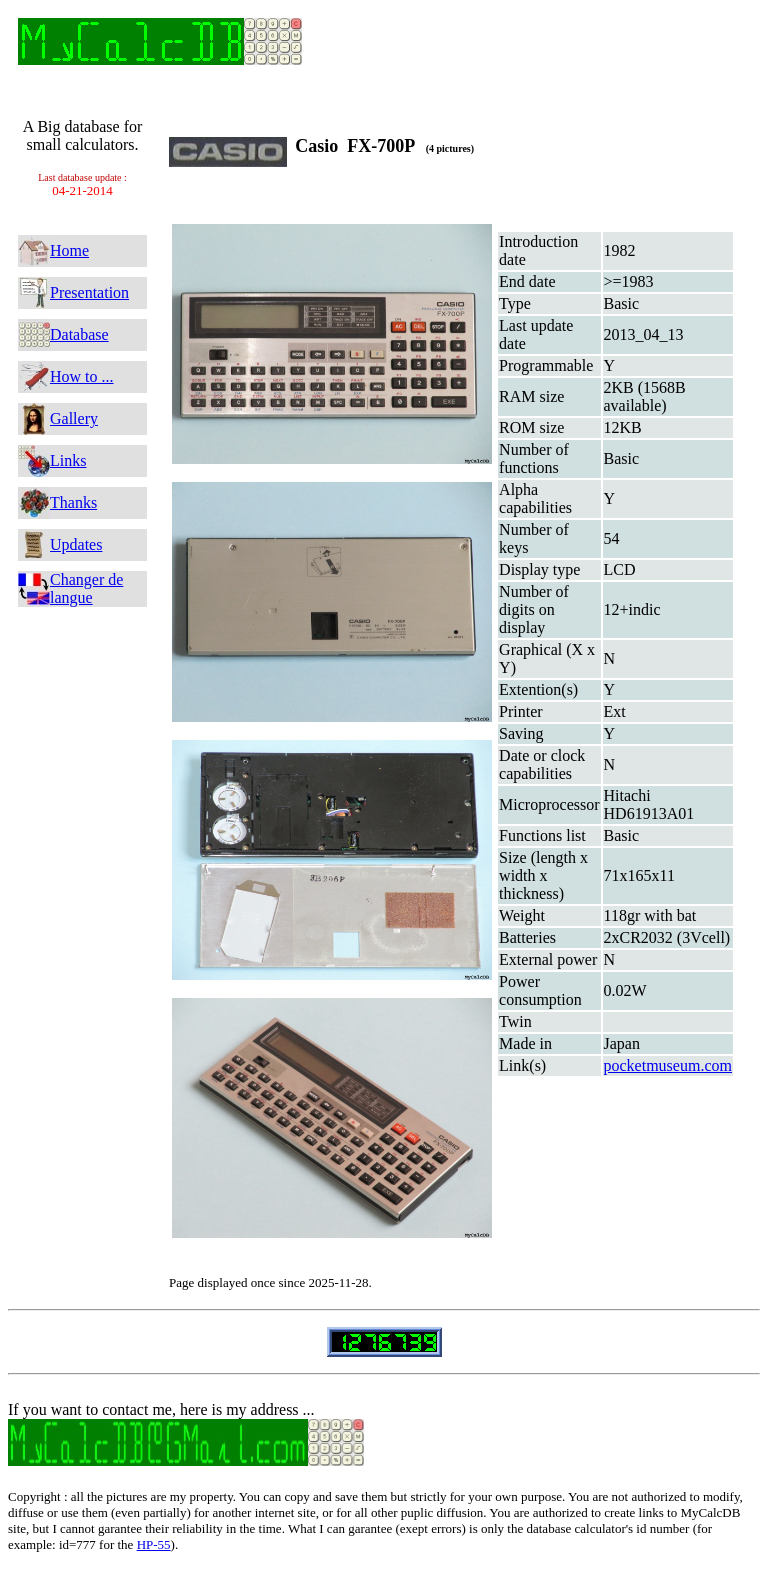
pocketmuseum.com (668, 1065)
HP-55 (154, 1544)
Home (69, 250)
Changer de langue (86, 588)
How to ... (82, 376)
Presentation (89, 292)
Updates (76, 544)
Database (79, 334)
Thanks (73, 502)
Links (68, 460)
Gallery (74, 418)
